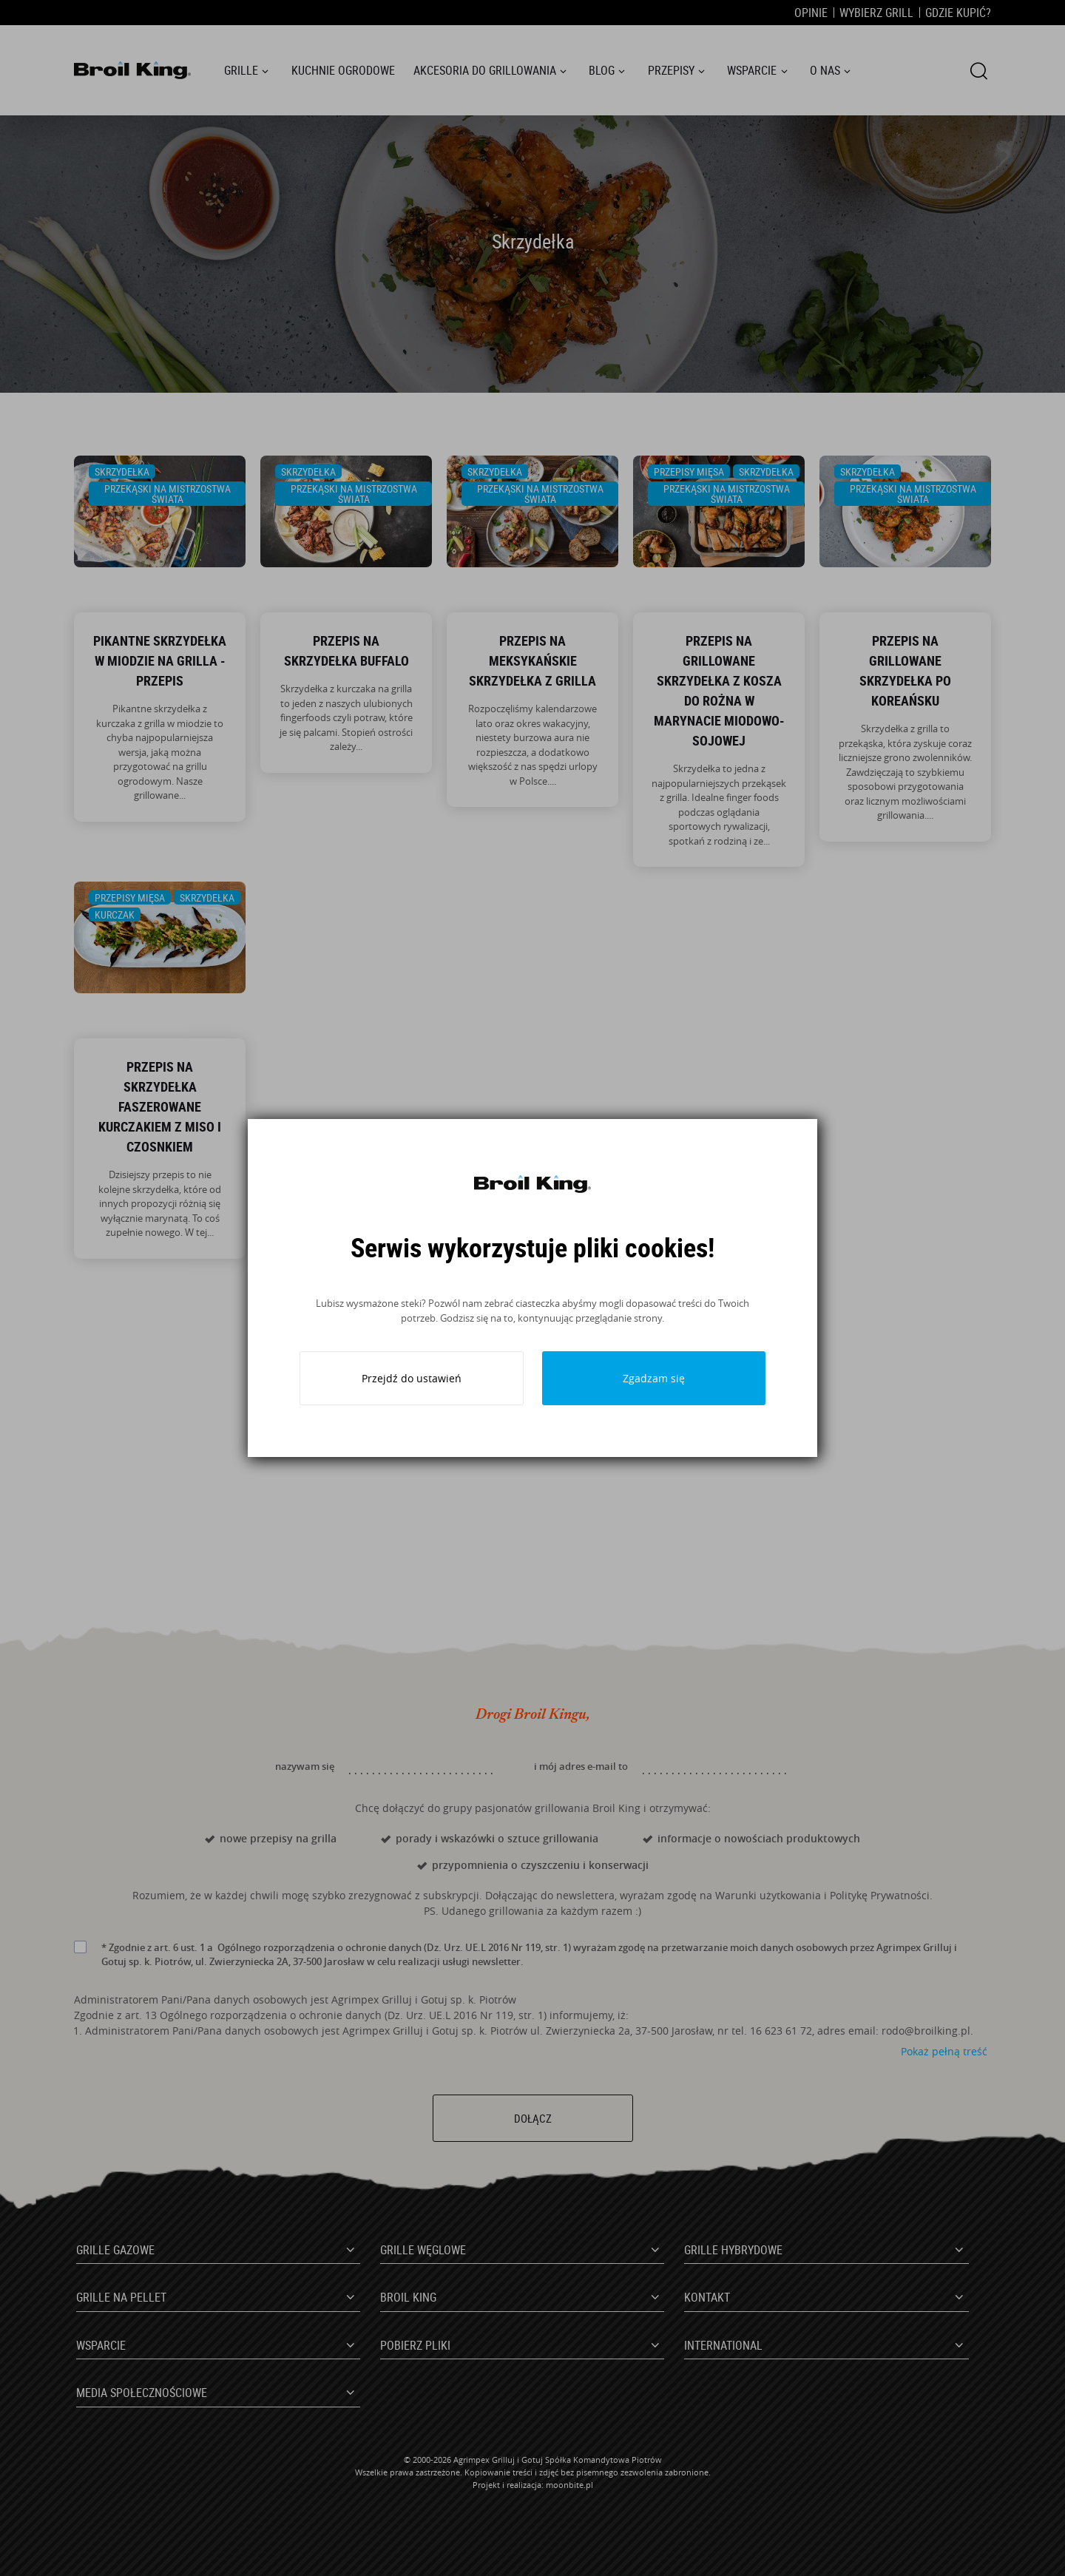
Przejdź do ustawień (412, 1378)
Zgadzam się (654, 1378)
